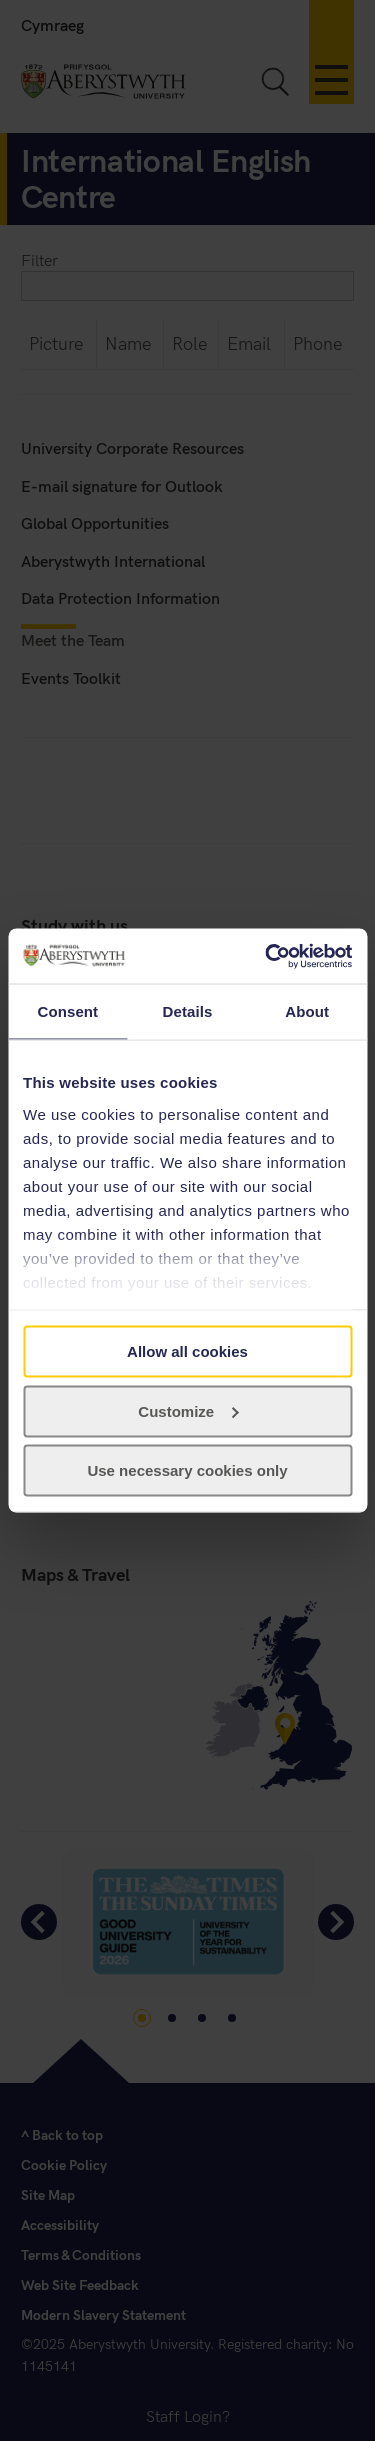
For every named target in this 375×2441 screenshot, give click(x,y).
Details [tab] (188, 1011)
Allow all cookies (187, 1351)
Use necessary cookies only (187, 1470)
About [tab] (307, 1011)
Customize (188, 1410)
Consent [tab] (67, 1011)
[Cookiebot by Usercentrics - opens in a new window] (267, 956)
